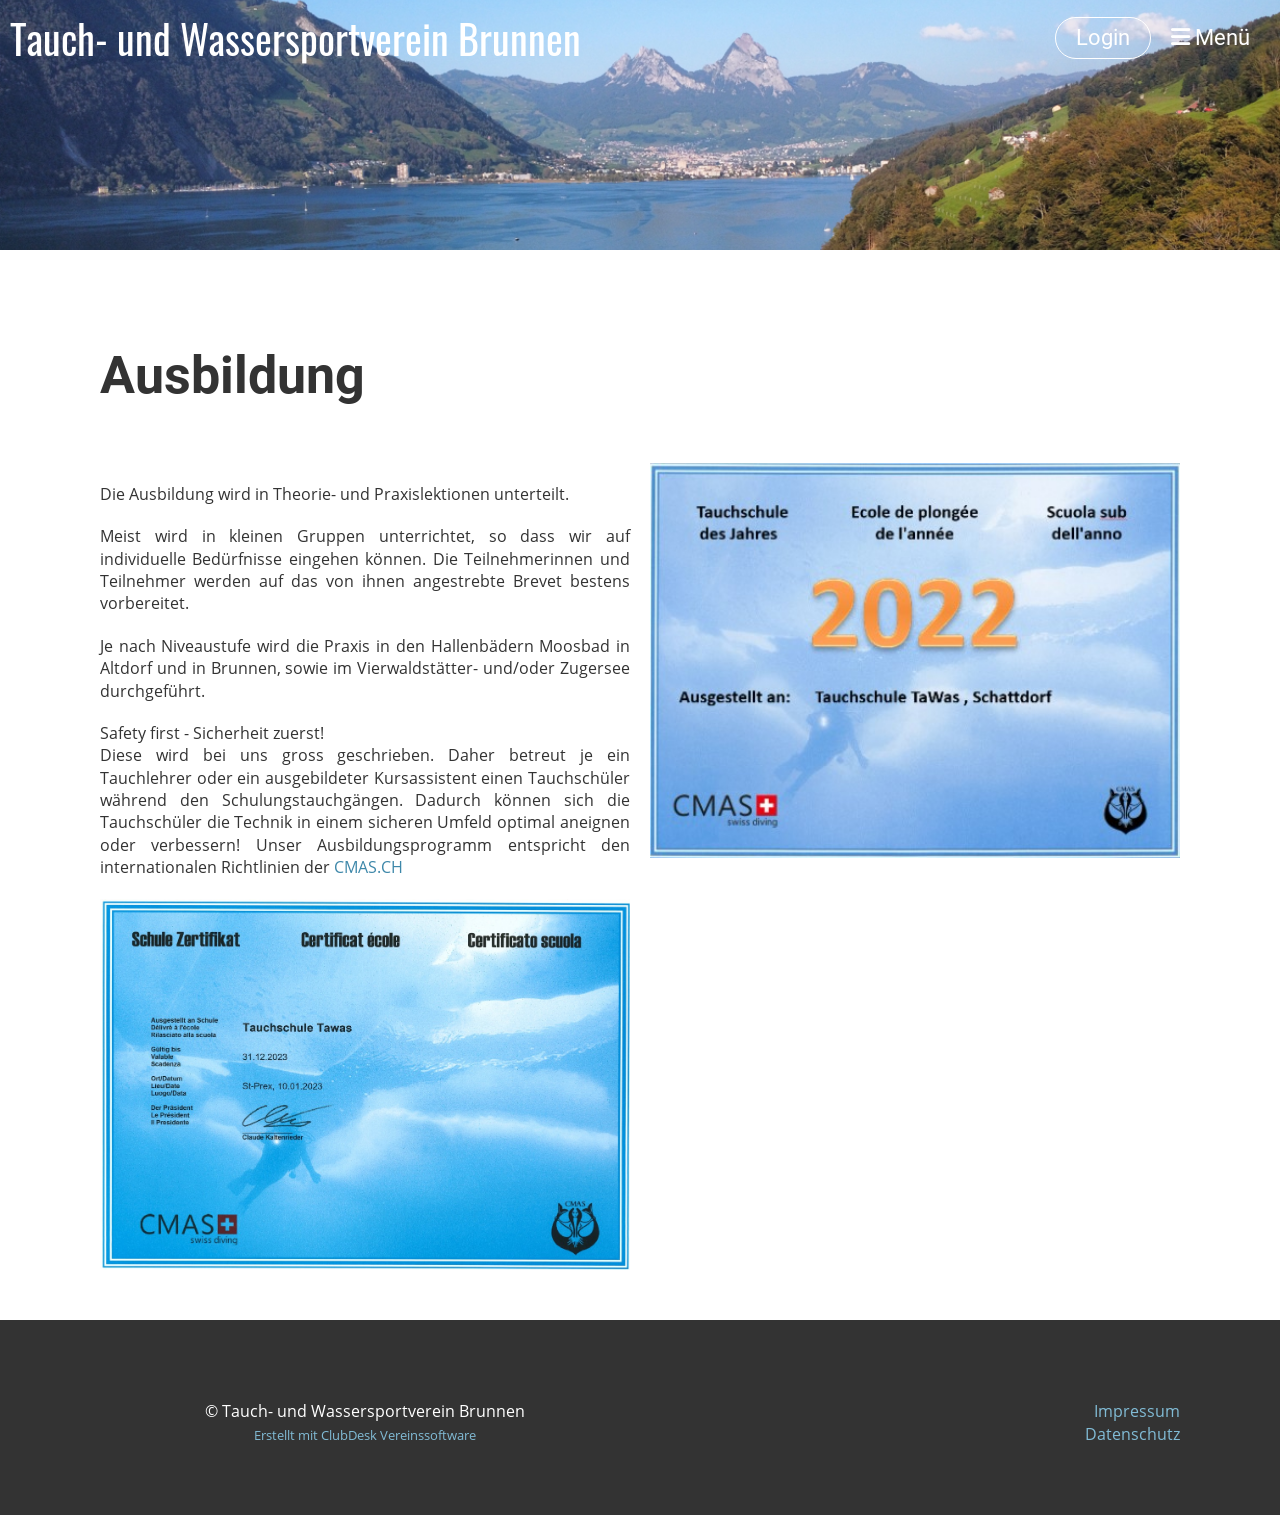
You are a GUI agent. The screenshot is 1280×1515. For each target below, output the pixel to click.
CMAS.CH (368, 867)
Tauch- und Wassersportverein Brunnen (295, 38)
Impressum (1137, 1411)
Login (1103, 37)
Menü (1210, 37)
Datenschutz (1132, 1434)
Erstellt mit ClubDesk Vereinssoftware (365, 1435)
